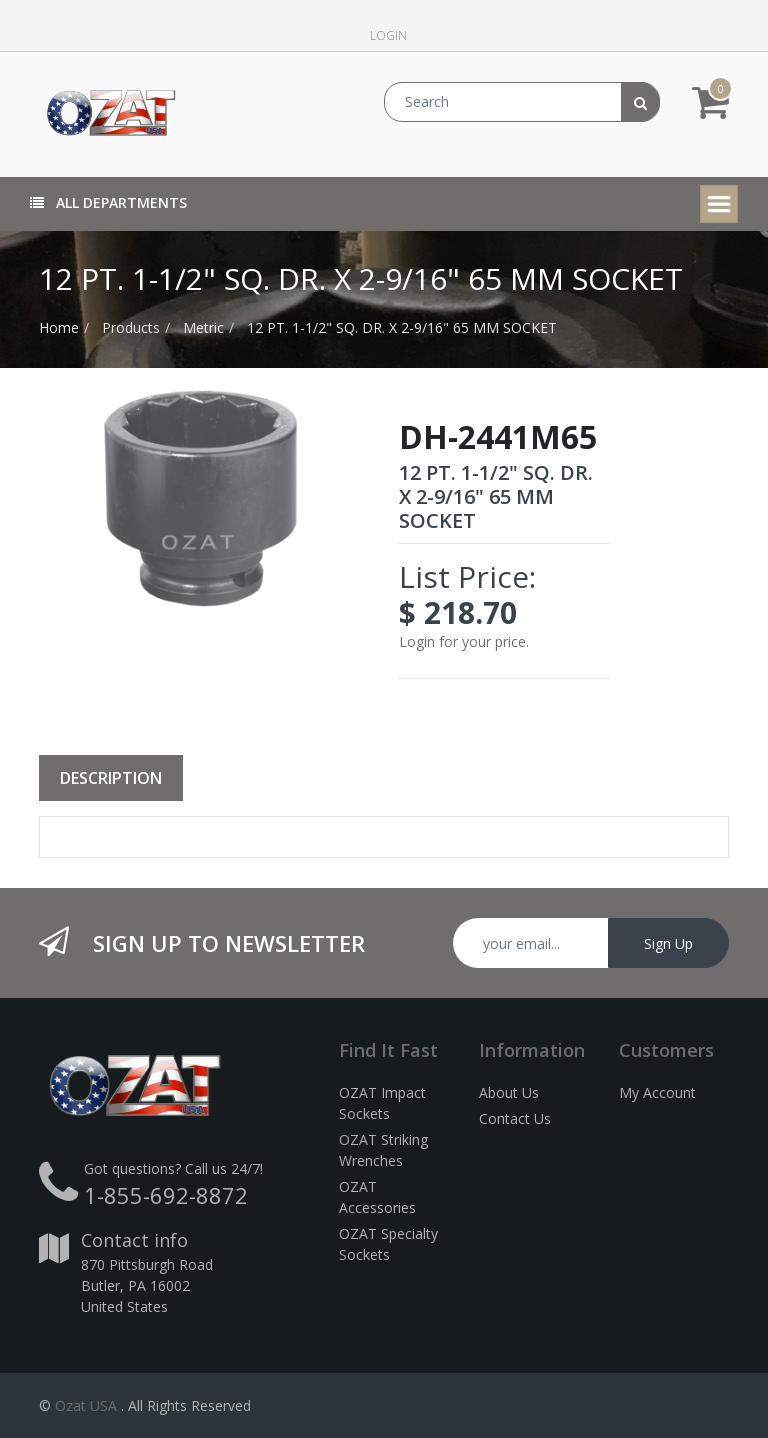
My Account (657, 1092)
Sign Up (668, 943)
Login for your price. (464, 641)
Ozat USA (86, 1405)
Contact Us (515, 1118)
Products (131, 327)
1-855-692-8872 (166, 1195)
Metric (203, 327)
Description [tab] (111, 778)
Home (59, 327)
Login (388, 35)
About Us (509, 1092)
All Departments (108, 202)
